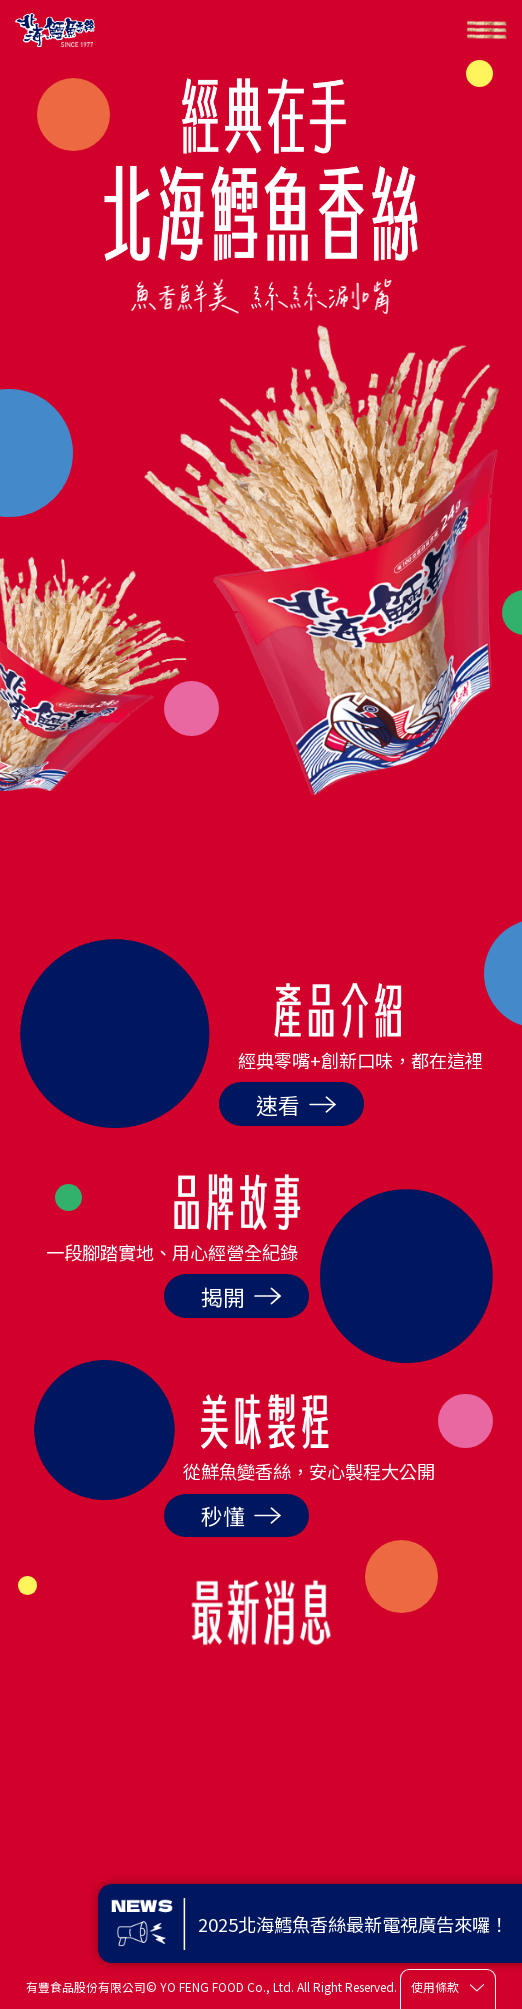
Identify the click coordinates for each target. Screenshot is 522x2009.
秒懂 (241, 1515)
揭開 (241, 1296)
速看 (296, 1104)
